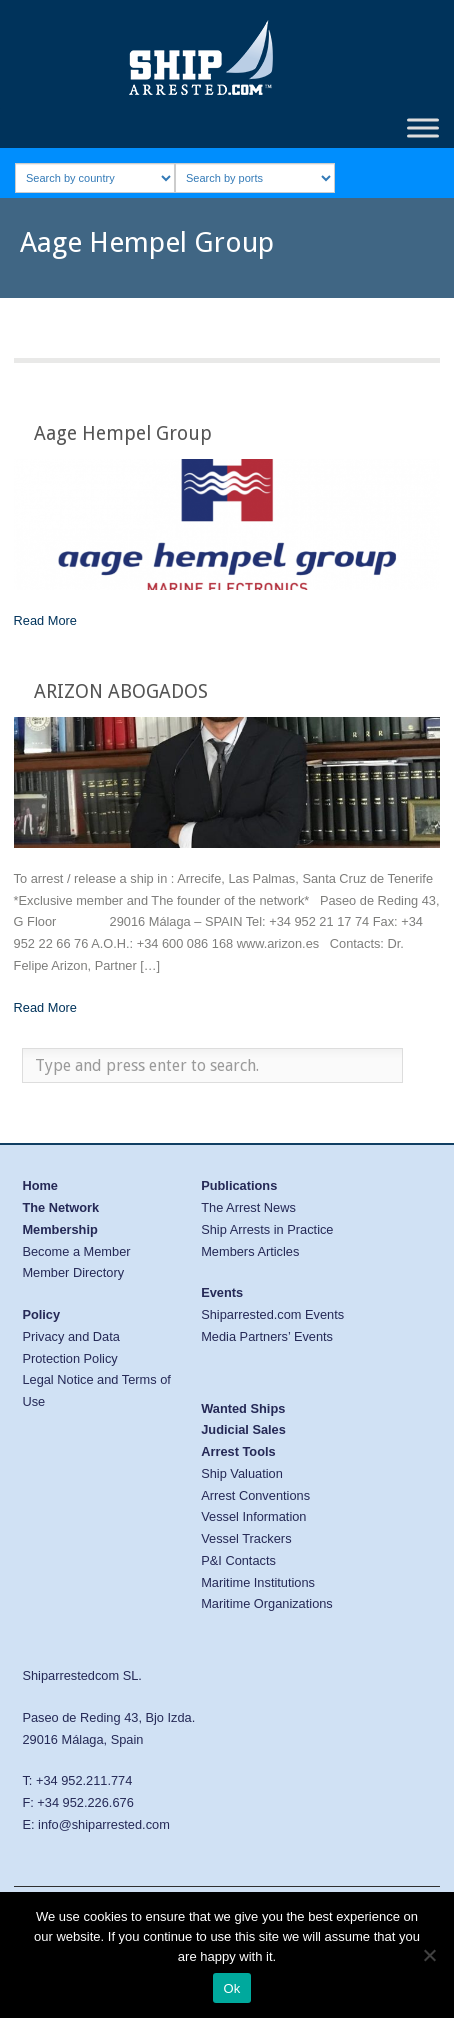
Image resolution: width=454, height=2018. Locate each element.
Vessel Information (253, 1516)
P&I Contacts (238, 1560)
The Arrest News (248, 1207)
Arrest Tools (238, 1451)
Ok (231, 1988)
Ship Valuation (242, 1473)
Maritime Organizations (267, 1603)
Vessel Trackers (246, 1538)
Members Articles (250, 1251)
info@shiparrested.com (104, 1824)
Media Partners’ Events (267, 1336)
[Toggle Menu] (423, 127)
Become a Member (76, 1251)
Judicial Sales (243, 1429)
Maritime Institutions (258, 1582)
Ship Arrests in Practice (267, 1229)
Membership (59, 1229)
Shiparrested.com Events (272, 1314)
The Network (60, 1207)
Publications (239, 1185)
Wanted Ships (243, 1408)
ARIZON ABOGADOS (121, 691)
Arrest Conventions (255, 1495)
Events (222, 1292)
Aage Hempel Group (123, 433)
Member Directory (73, 1272)
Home (40, 1185)
